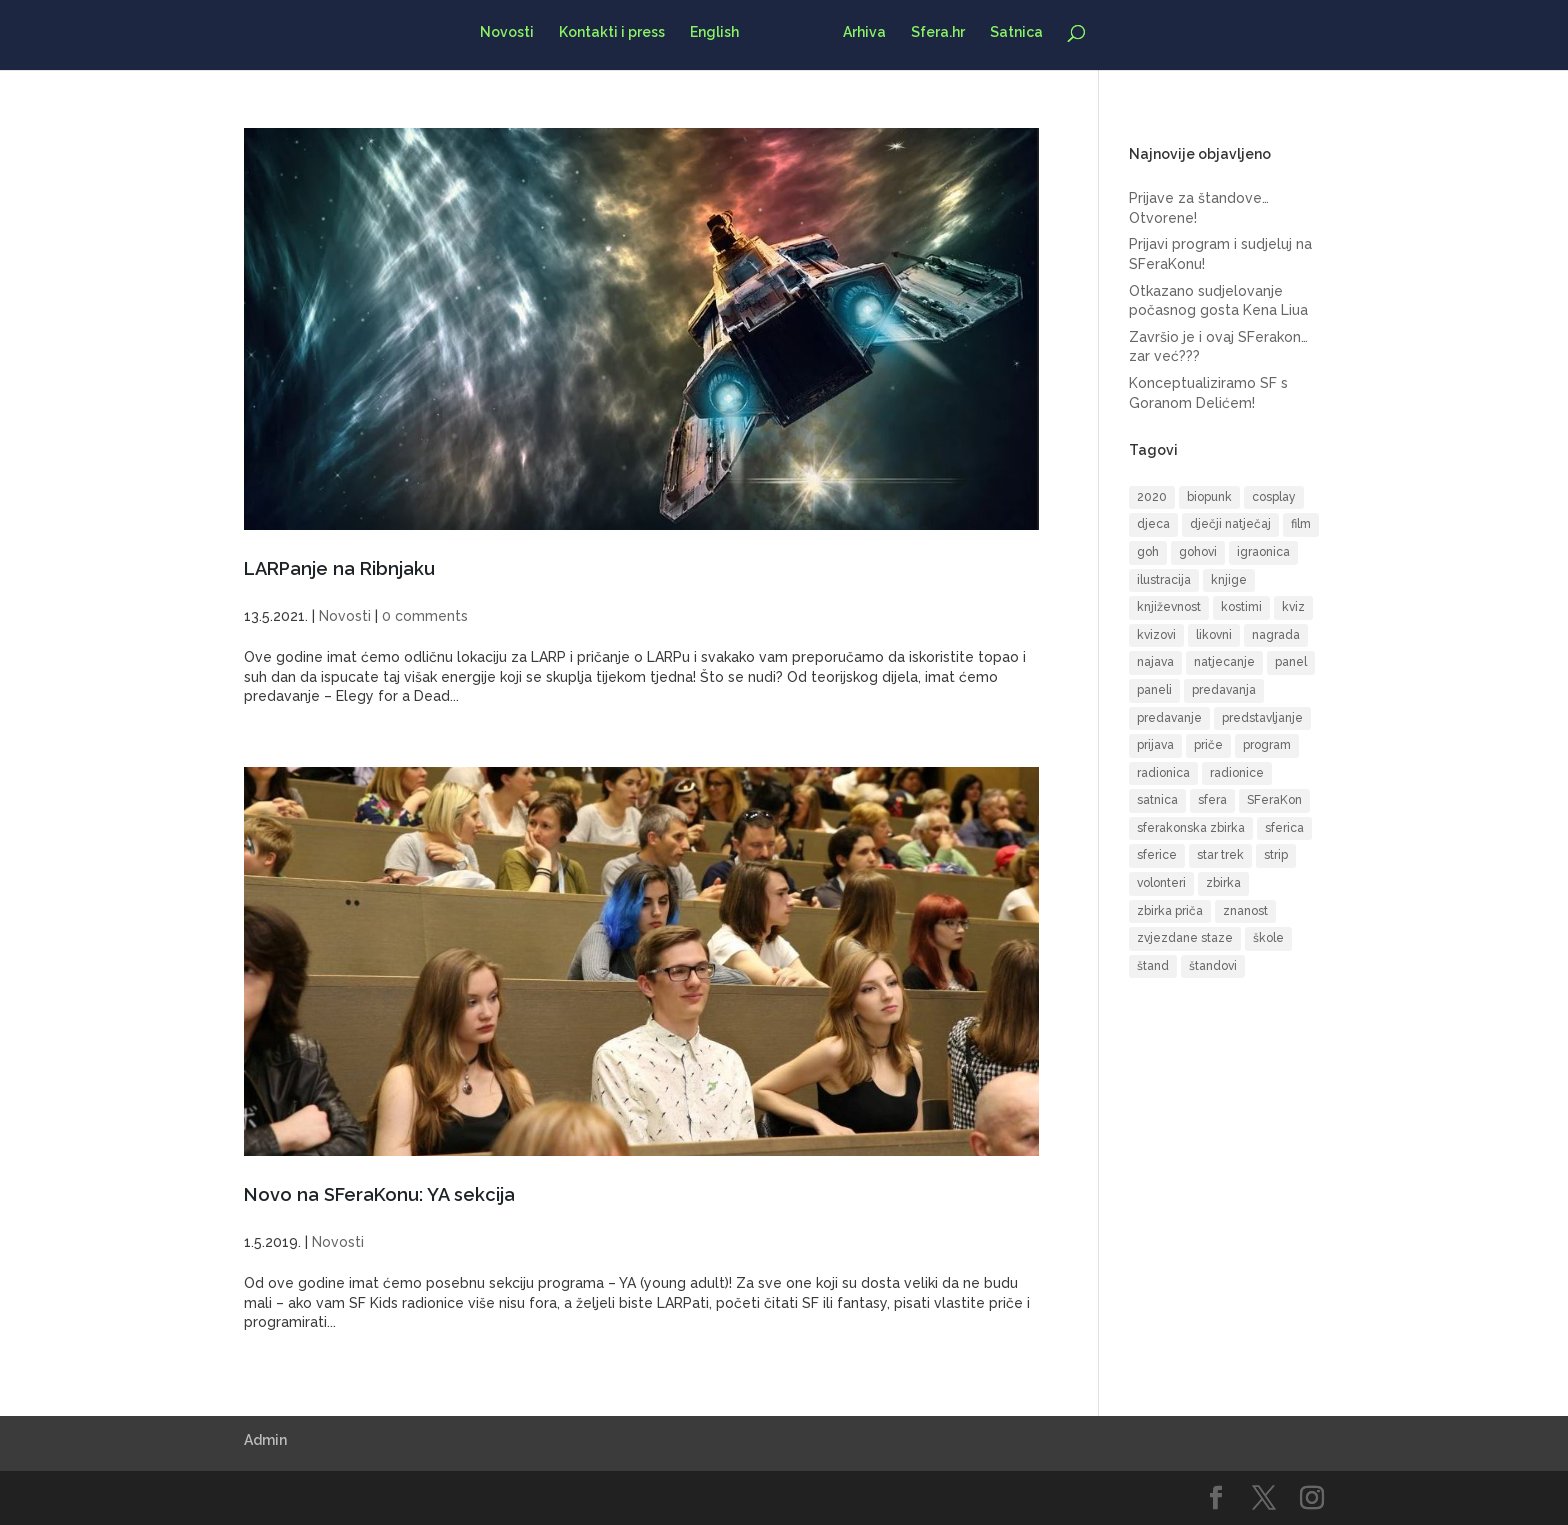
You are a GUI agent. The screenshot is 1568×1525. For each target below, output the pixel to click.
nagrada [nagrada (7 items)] (1276, 635)
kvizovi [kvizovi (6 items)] (1156, 635)
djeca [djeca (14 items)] (1153, 524)
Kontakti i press (618, 32)
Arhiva (858, 32)
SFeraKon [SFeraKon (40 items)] (1274, 800)
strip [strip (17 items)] (1276, 855)
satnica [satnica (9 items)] (1157, 800)
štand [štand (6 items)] (1153, 966)
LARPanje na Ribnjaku (339, 568)
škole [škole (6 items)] (1268, 938)
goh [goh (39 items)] (1148, 552)
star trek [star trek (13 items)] (1220, 855)
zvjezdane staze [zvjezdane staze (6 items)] (1185, 938)
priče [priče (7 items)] (1208, 745)
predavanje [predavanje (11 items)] (1169, 718)
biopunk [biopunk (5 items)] (1209, 497)
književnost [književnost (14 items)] (1169, 607)
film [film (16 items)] (1301, 524)
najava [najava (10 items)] (1155, 662)
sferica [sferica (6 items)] (1284, 828)
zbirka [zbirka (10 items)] (1223, 883)
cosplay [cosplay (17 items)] (1274, 497)
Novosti (513, 32)
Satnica (1010, 32)
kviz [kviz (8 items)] (1293, 607)
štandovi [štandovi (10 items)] (1213, 966)
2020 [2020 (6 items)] (1152, 497)
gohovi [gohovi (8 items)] (1198, 552)
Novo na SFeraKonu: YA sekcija (379, 1194)
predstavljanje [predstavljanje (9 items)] (1262, 718)
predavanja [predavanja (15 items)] (1224, 690)
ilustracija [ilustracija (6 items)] (1164, 580)
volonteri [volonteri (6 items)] (1161, 883)
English (720, 32)
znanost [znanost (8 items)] (1245, 911)
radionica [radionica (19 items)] (1163, 773)
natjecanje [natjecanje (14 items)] (1224, 662)
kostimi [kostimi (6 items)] (1241, 607)
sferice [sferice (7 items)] (1157, 855)
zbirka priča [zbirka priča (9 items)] (1170, 911)
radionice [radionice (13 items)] (1237, 773)
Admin (265, 1440)
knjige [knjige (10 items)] (1229, 580)
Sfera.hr (932, 32)
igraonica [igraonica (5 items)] (1263, 552)
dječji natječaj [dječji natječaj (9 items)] (1230, 524)
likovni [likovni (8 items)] (1214, 635)
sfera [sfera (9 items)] (1212, 800)
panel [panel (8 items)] (1291, 662)
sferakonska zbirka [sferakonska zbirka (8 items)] (1191, 828)
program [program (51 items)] (1267, 745)
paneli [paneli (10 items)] (1154, 690)
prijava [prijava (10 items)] (1155, 745)
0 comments (425, 616)
